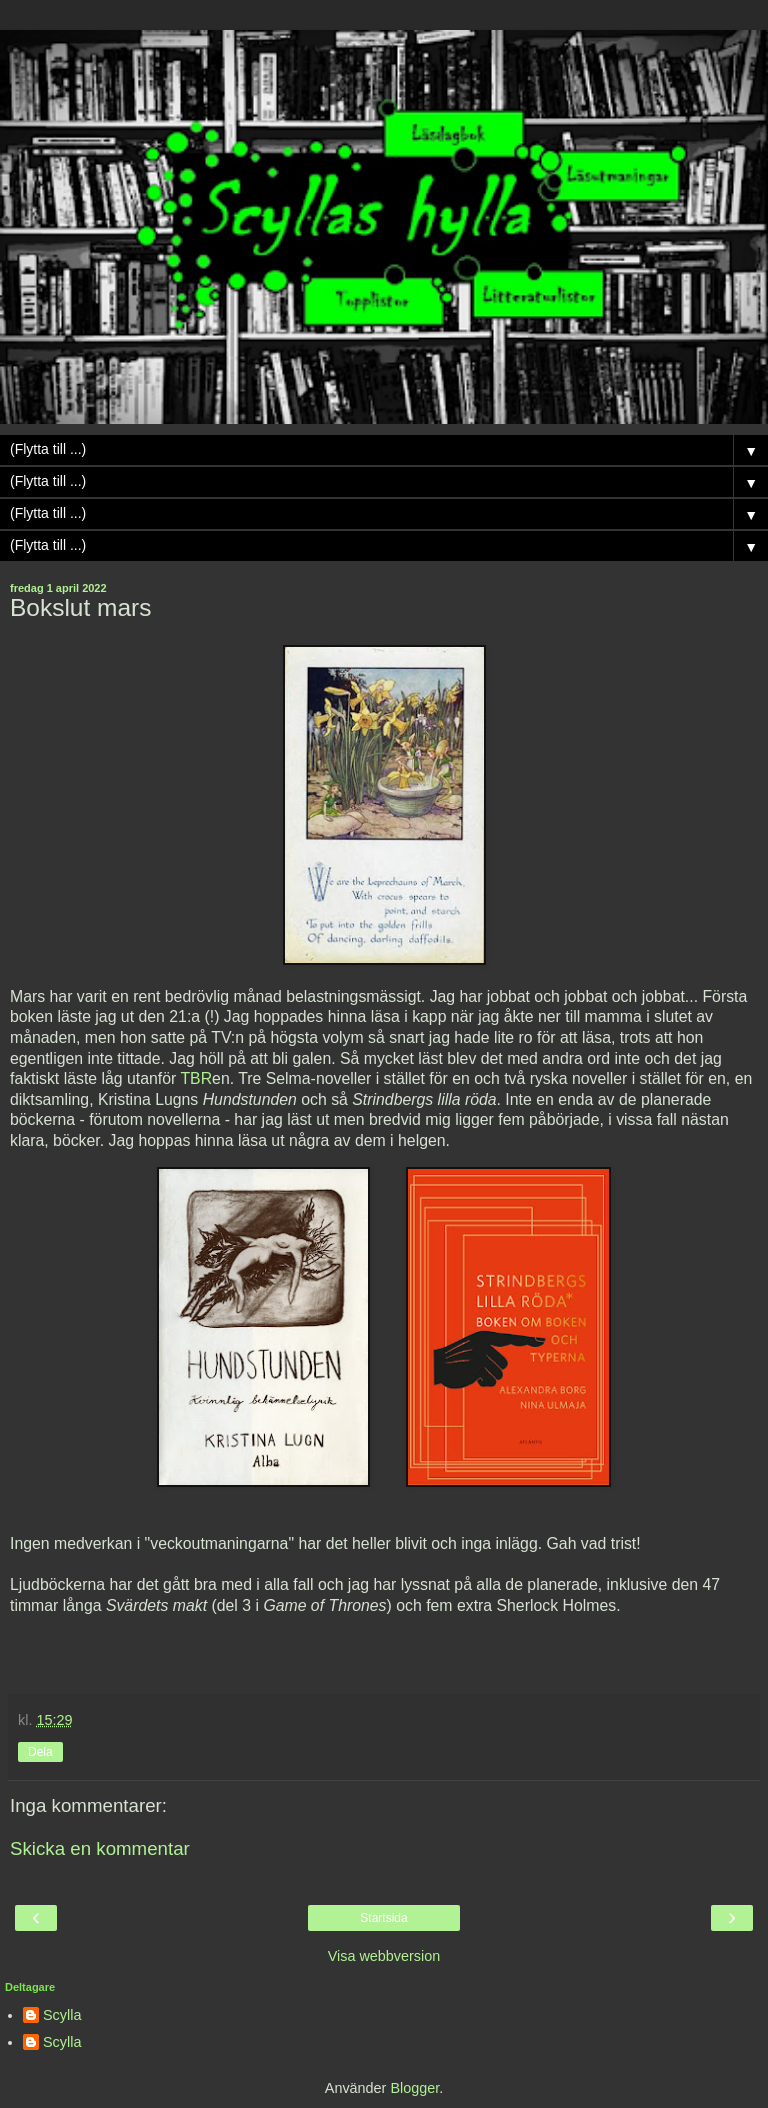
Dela (40, 1752)
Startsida (383, 1918)
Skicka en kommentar (100, 1848)
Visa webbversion (384, 1956)
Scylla (62, 2015)
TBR (196, 1078)
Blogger (414, 2088)
